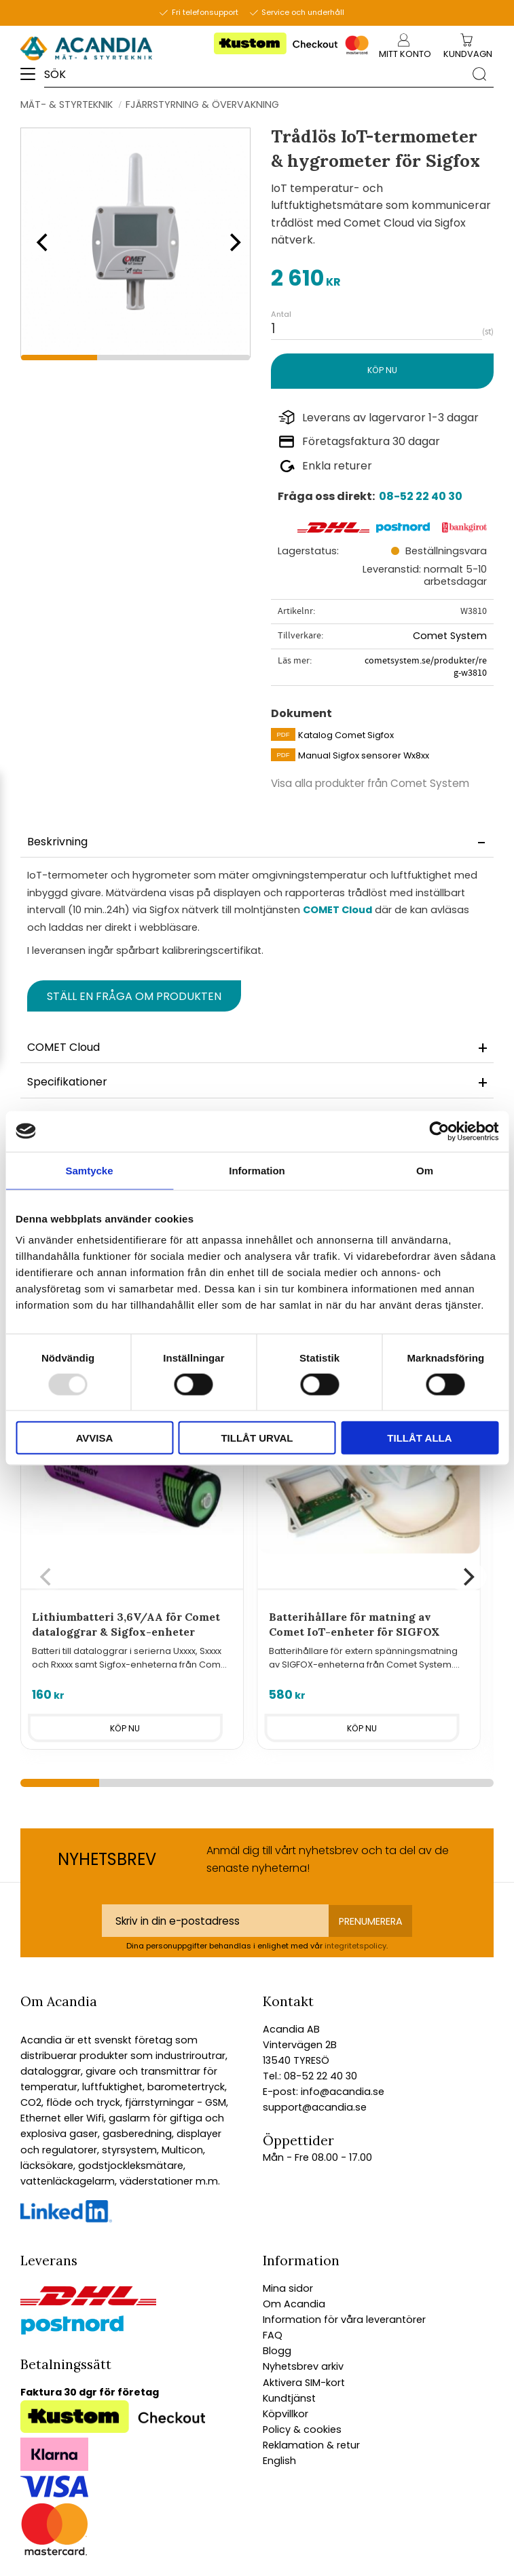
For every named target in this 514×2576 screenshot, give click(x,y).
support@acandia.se (315, 2107)
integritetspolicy (355, 1945)
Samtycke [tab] (89, 1170)
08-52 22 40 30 (420, 496)
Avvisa (94, 1438)
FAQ (272, 2335)
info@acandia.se (341, 2091)
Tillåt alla (419, 1438)
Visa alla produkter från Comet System (370, 783)
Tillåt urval (257, 1438)
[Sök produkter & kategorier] (254, 74)
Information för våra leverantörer (344, 2319)
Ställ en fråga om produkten (134, 996)
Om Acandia (294, 2304)
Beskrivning (57, 841)
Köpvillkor (285, 2414)
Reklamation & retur (311, 2445)
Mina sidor (288, 2288)
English (279, 2460)
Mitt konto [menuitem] (405, 54)
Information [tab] (257, 1170)
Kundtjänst (289, 2398)
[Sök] (479, 73)
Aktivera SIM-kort (304, 2382)
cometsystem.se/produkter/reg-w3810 (426, 667)
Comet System (450, 635)
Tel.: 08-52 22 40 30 (310, 2076)
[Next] (231, 242)
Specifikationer (67, 1082)
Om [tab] (424, 1170)
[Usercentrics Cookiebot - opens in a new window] (439, 1131)
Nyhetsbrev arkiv (303, 2366)
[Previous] (40, 242)
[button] (32, 78)
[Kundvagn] (467, 54)
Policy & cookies (302, 2429)
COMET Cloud (337, 910)
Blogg (277, 2351)
